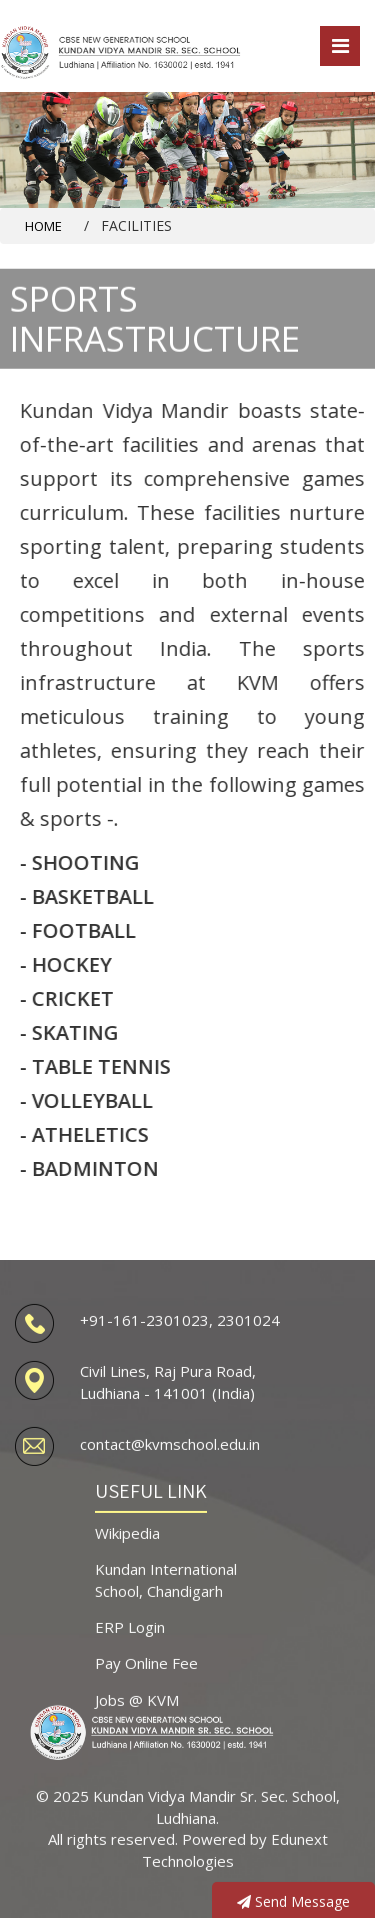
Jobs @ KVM (137, 1711)
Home (43, 226)
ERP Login (130, 1638)
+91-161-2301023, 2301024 (180, 1331)
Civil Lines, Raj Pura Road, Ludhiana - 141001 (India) (168, 1393)
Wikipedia (127, 1544)
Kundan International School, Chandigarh (166, 1590)
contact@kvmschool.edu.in (170, 1456)
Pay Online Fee (146, 1675)
